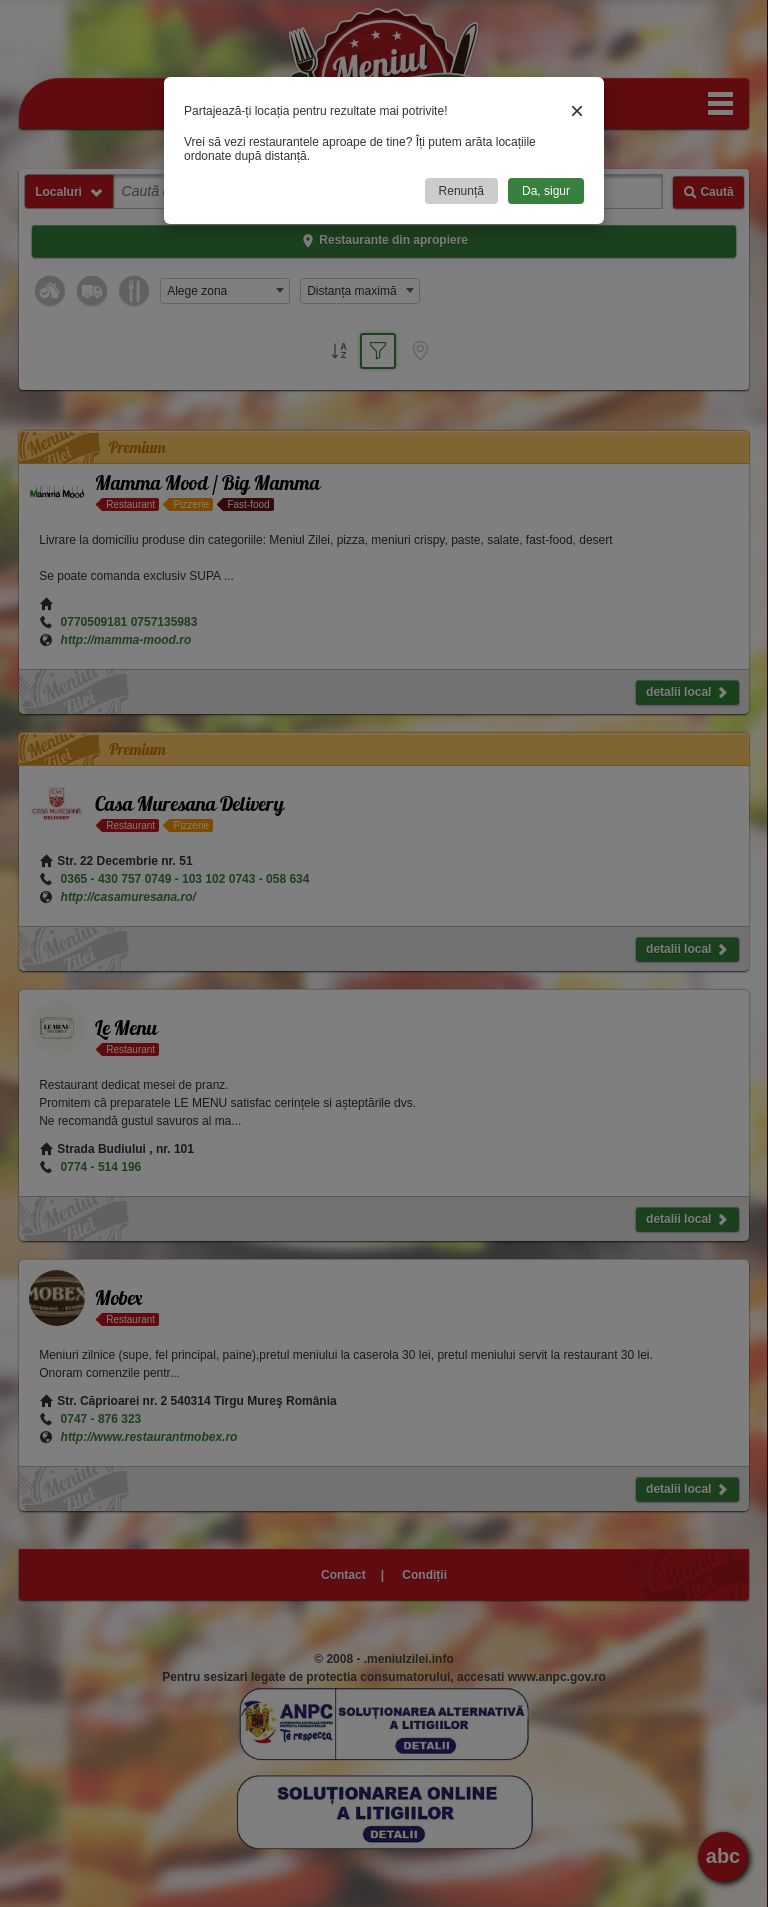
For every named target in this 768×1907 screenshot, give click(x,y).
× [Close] (577, 110)
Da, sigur (546, 191)
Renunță (461, 191)
